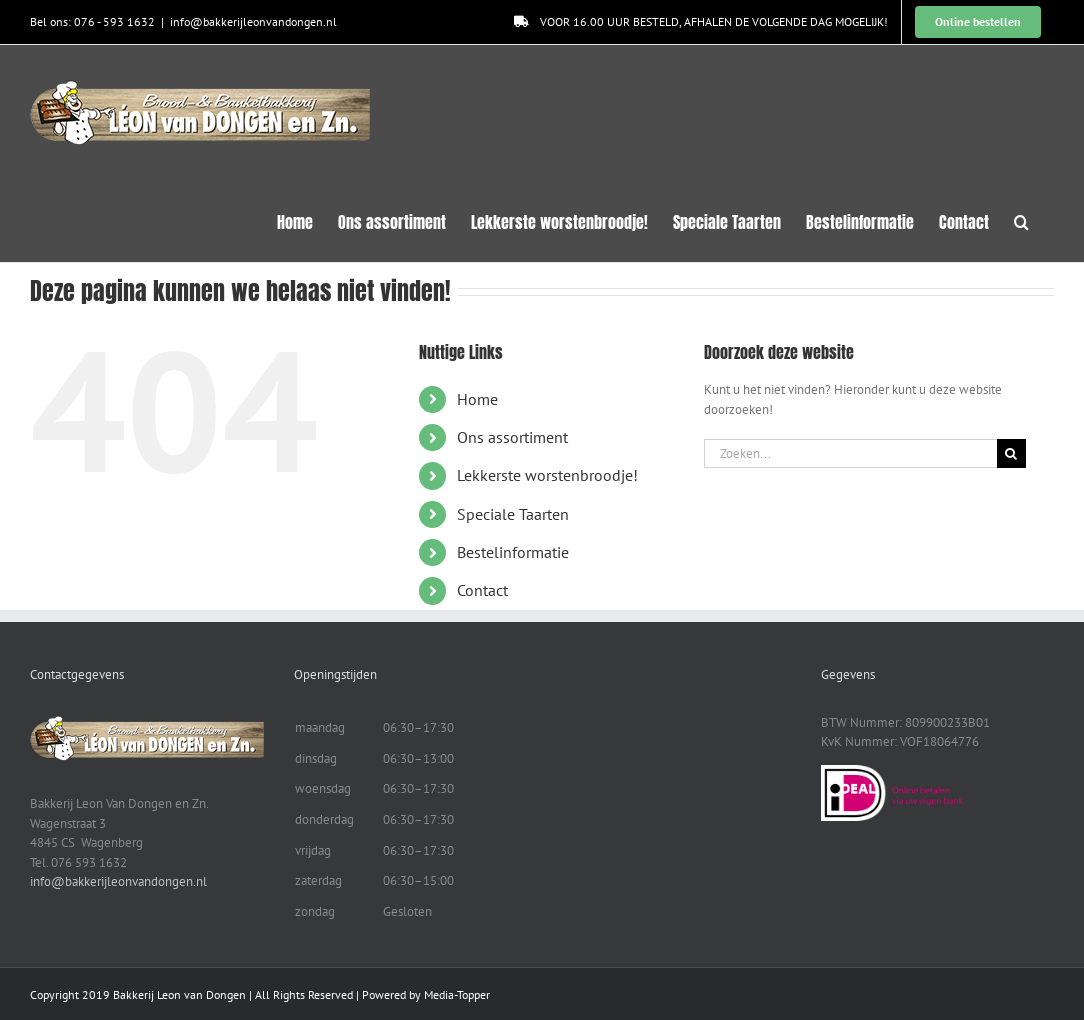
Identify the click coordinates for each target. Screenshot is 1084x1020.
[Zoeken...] (850, 453)
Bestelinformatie (513, 552)
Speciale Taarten (513, 514)
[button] (1021, 220)
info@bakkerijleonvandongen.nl (253, 21)
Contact (482, 590)
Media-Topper (457, 994)
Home (477, 399)
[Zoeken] (1011, 453)
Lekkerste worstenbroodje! (547, 475)
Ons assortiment (512, 437)
